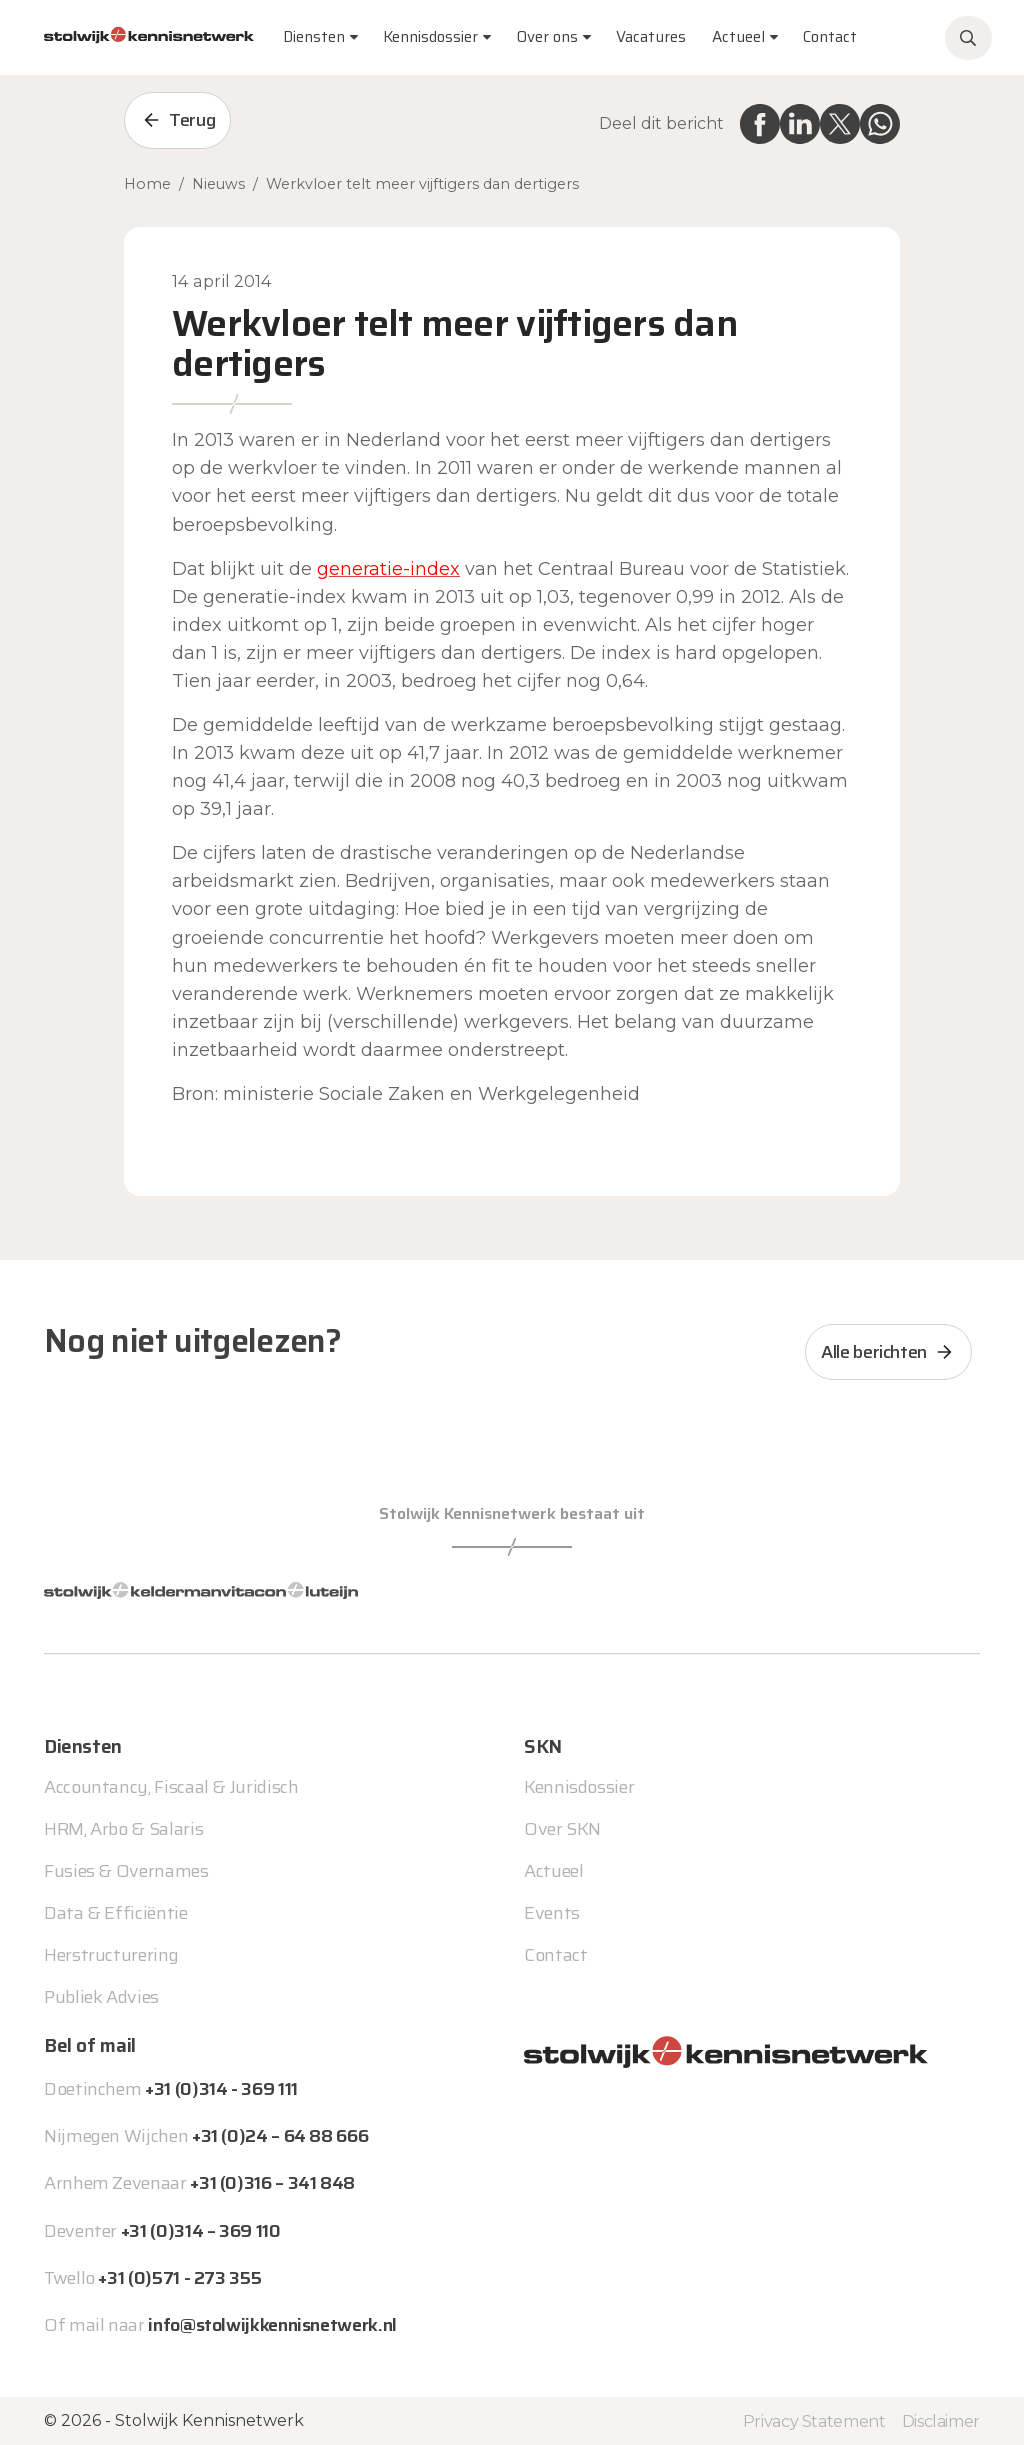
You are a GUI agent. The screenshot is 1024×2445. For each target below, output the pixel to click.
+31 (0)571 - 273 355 (179, 2278)
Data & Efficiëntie (116, 1913)
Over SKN (562, 1829)
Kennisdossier (579, 1787)
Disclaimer (941, 2421)
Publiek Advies (101, 1997)
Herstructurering (111, 1955)
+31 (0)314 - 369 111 (221, 2089)
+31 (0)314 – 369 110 (201, 2231)
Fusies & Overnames (126, 1871)
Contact (830, 37)
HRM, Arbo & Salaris (123, 1829)
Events (552, 1913)
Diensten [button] (314, 37)
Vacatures (651, 37)
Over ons (547, 37)
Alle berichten (874, 1352)
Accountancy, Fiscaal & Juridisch (171, 1787)
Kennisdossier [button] (430, 37)
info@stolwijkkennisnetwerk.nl (272, 2325)
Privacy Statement (814, 2421)
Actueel (738, 37)
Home (147, 184)
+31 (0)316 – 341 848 (272, 2183)
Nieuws (218, 184)
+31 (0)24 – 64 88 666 (280, 2136)
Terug (192, 120)
